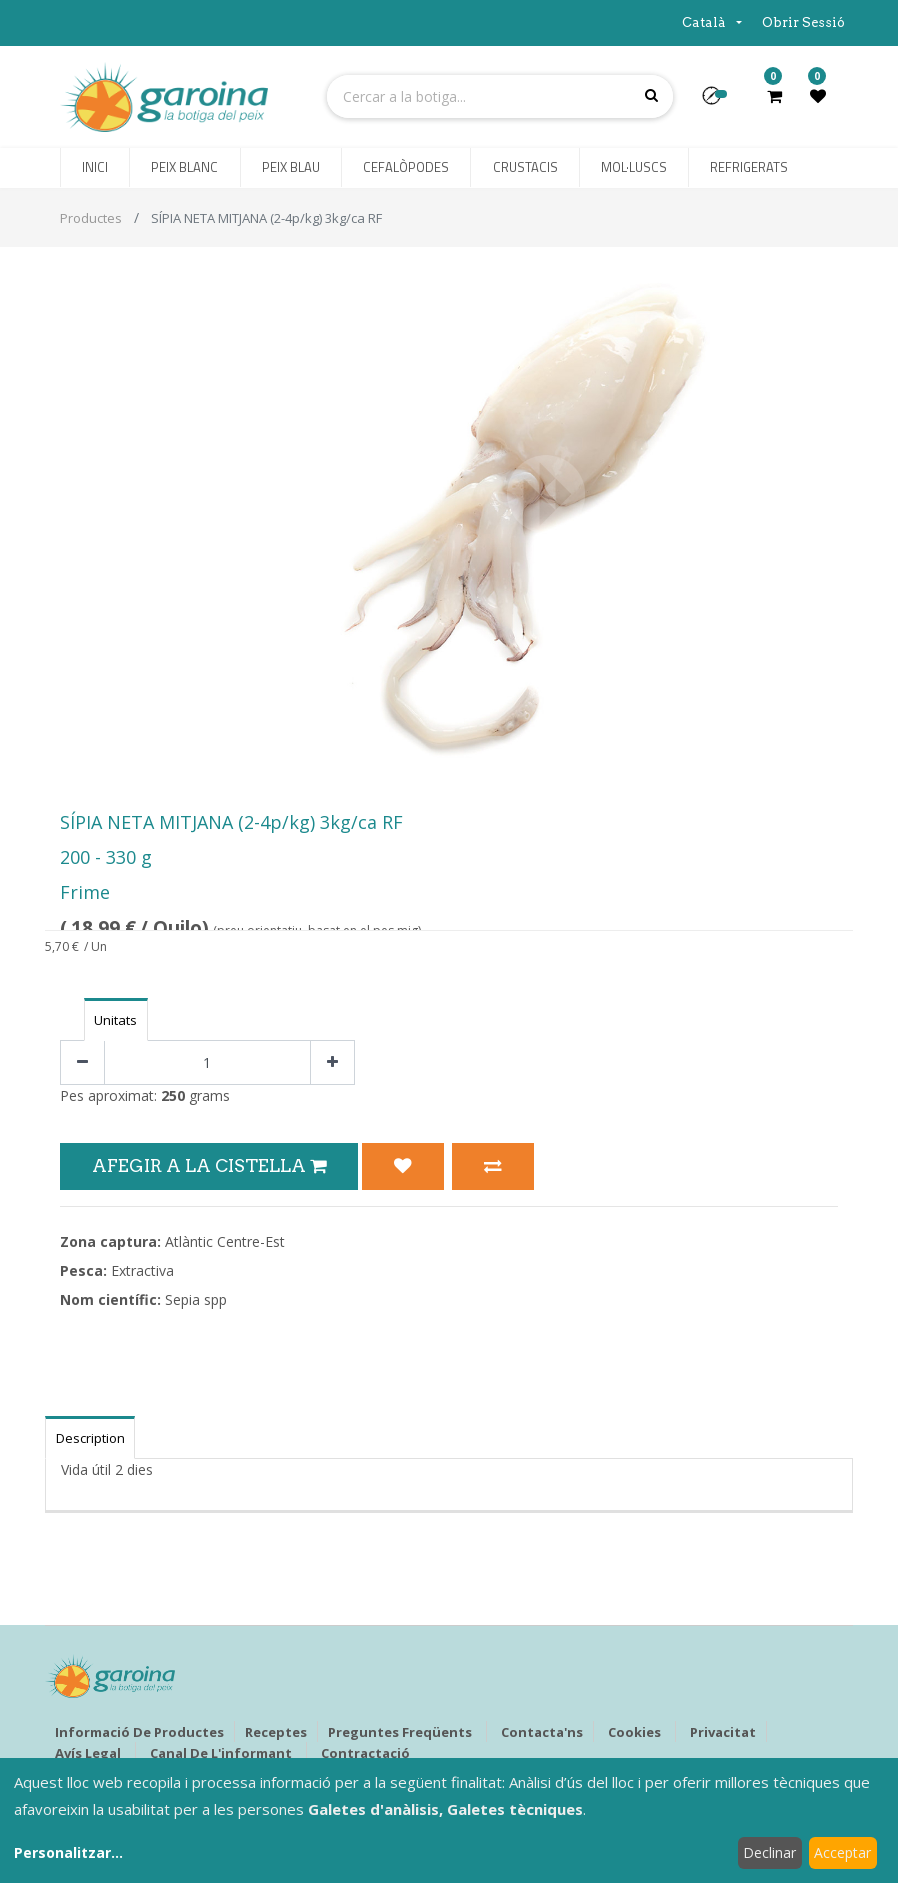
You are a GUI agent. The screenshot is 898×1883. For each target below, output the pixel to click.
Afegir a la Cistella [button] (209, 1165)
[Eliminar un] (82, 1062)
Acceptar (842, 1852)
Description (90, 1438)
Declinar (769, 1852)
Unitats (115, 1020)
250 (173, 1095)
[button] (719, 102)
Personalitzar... (68, 1852)
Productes (91, 218)
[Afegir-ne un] (332, 1062)
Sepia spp (196, 1299)
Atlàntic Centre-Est (225, 1241)
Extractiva (142, 1270)
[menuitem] (95, 168)
